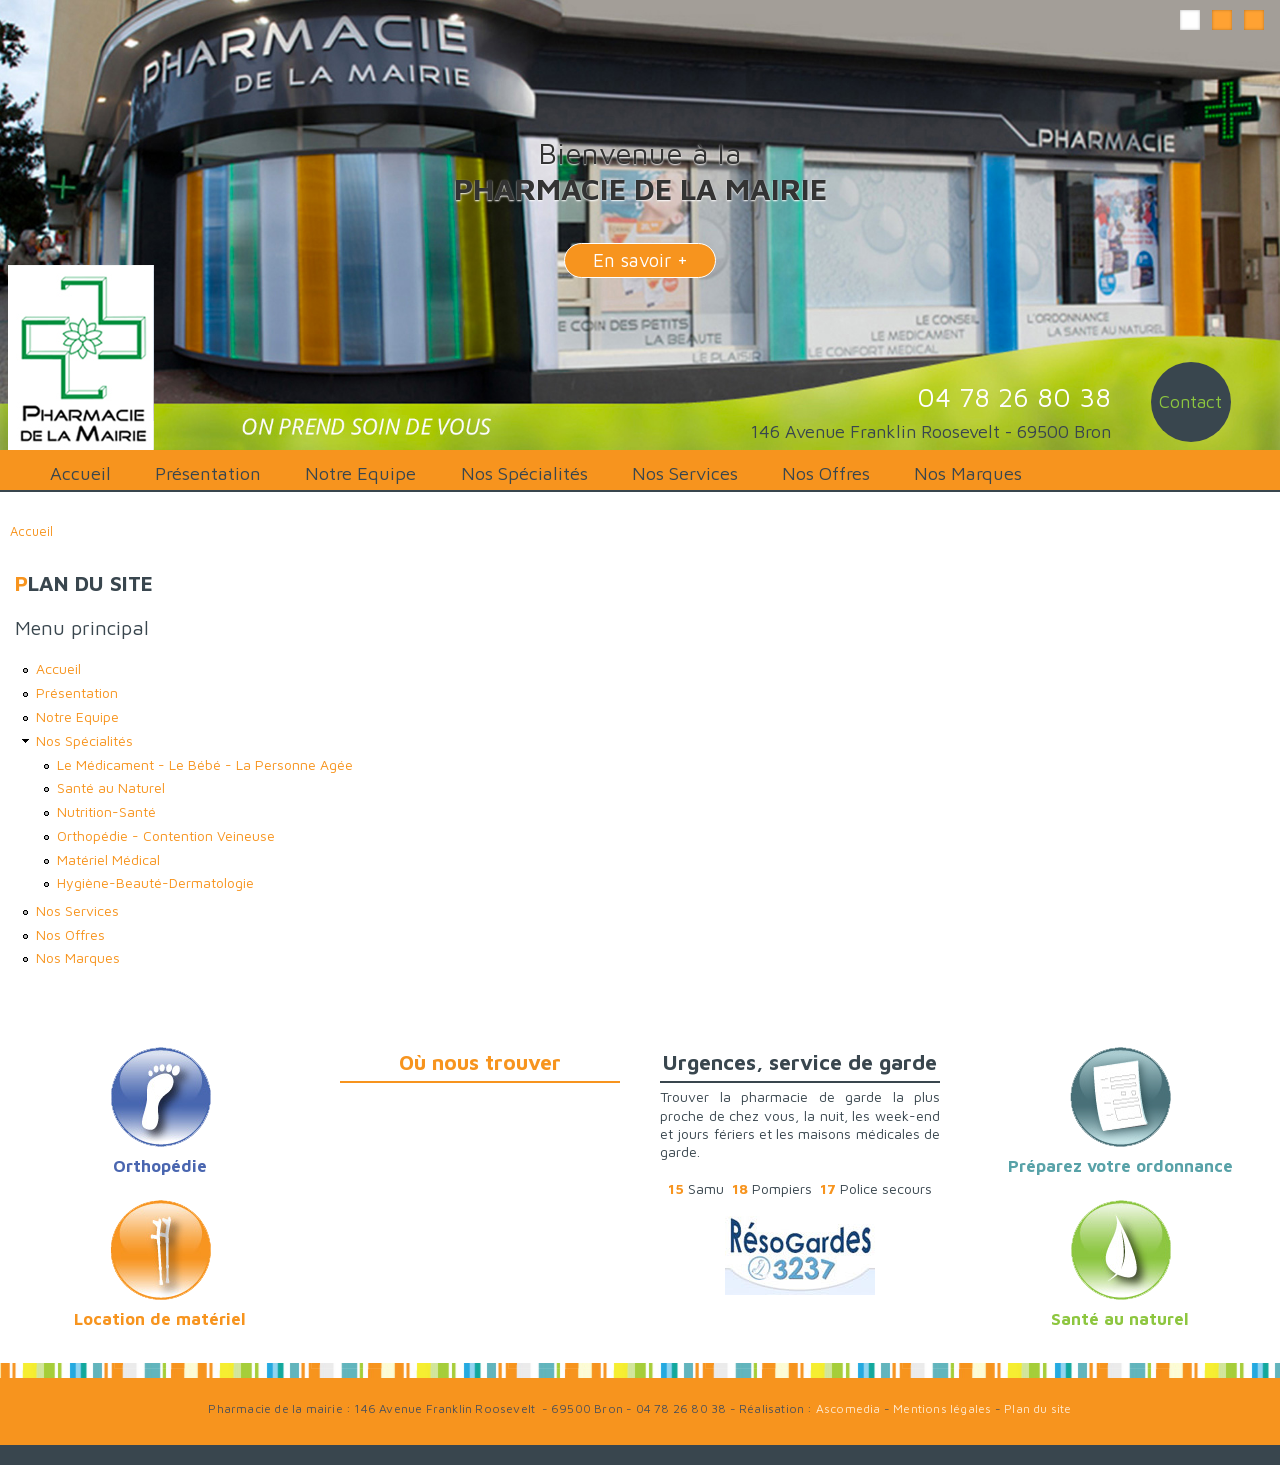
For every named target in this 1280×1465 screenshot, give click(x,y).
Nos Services (685, 473)
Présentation (208, 473)
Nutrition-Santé (106, 811)
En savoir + (640, 260)
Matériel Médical (108, 859)
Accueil (80, 473)
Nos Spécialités (524, 473)
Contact (1190, 401)
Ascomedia (848, 1408)
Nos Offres (826, 473)
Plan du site (1037, 1408)
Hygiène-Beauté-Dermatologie (155, 882)
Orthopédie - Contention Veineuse (166, 835)
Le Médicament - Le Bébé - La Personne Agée (205, 764)
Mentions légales (942, 1408)
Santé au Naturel (111, 787)
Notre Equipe (360, 473)
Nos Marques (968, 473)
